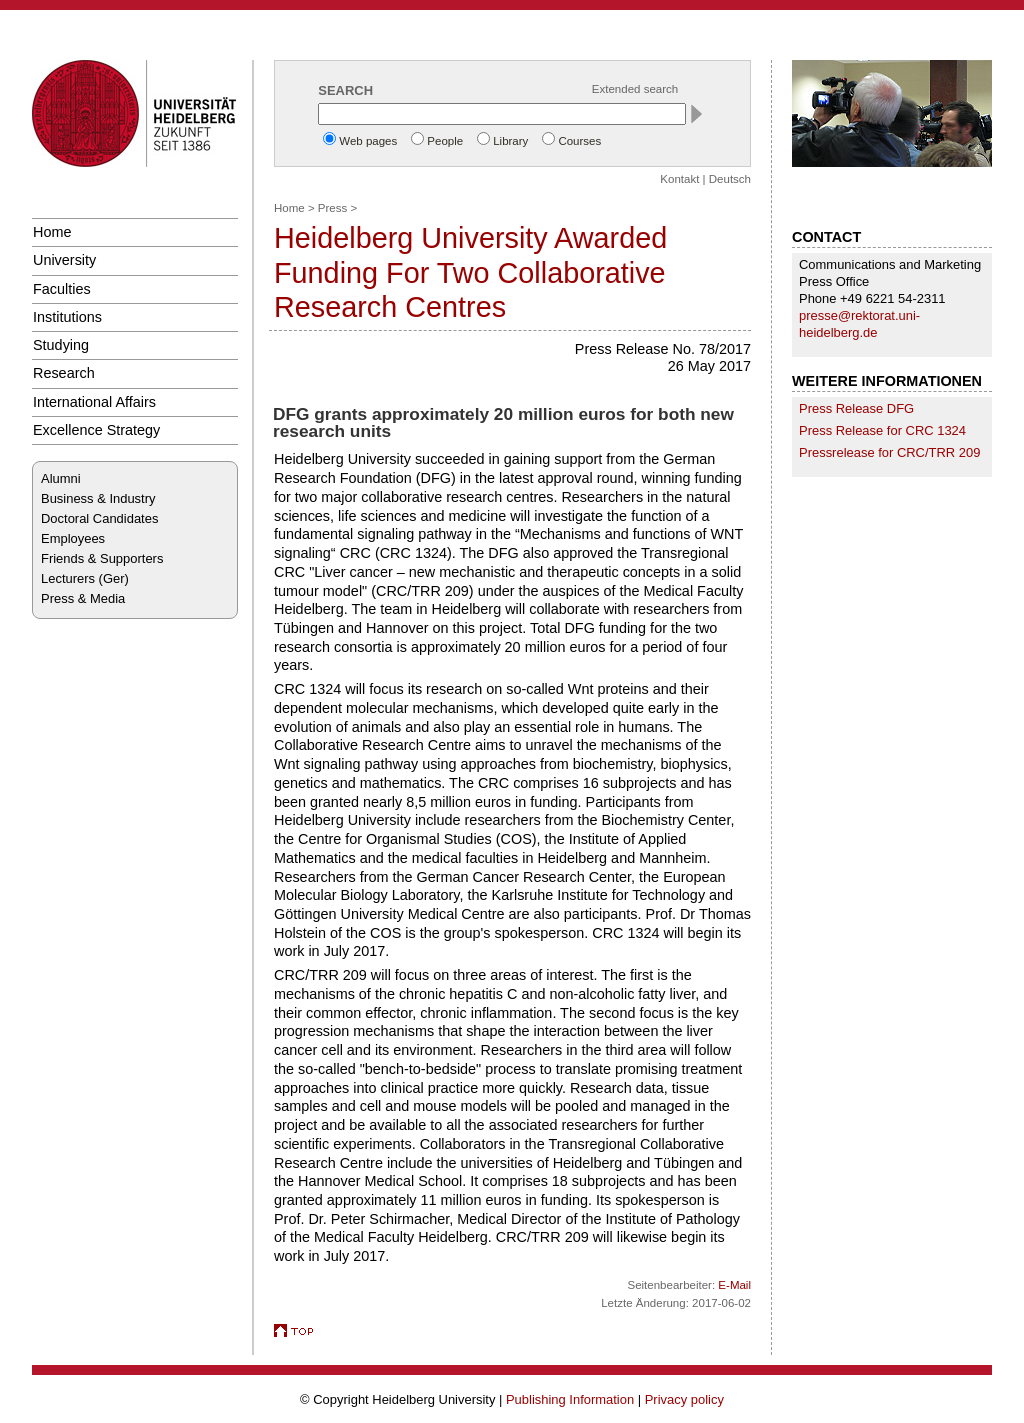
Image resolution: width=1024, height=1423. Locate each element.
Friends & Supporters (102, 558)
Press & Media (83, 598)
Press (332, 208)
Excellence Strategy (96, 430)
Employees (73, 538)
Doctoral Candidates (99, 518)
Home (52, 232)
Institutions (67, 317)
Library (510, 141)
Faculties (62, 289)
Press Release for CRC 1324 (882, 430)
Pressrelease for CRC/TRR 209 (889, 452)
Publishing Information (570, 1399)
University (64, 260)
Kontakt (679, 179)
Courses (579, 141)
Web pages (368, 141)
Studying (61, 345)
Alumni (61, 478)
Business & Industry (98, 498)
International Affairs (94, 402)
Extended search (635, 89)
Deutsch (730, 179)
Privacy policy (684, 1399)
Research (64, 373)
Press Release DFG (856, 408)
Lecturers (68, 578)
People (445, 141)
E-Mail (734, 1285)
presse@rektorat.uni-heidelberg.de (859, 324)
